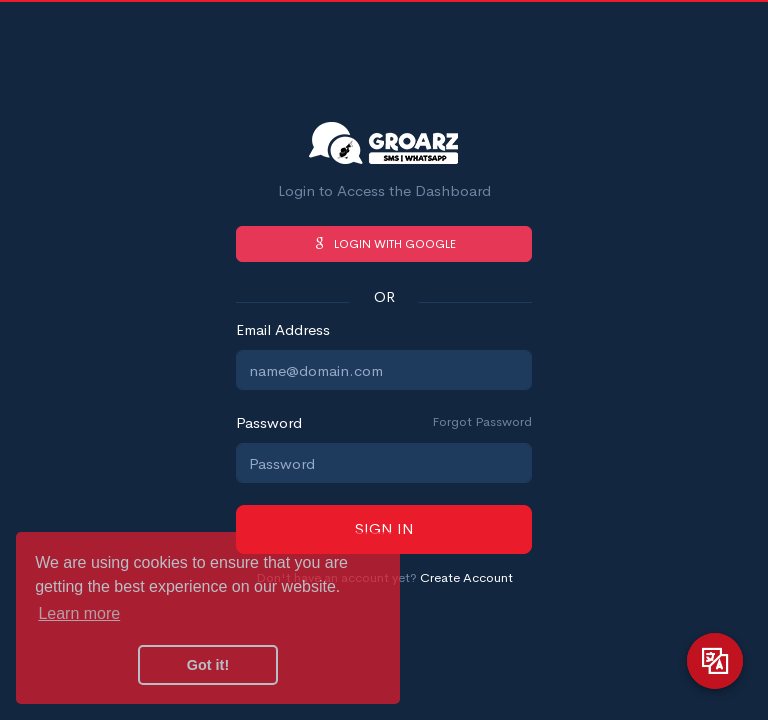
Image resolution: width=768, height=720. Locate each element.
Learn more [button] (79, 613)
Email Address (283, 329)
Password (269, 422)
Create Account (466, 577)
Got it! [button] (208, 665)
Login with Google (384, 244)
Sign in (384, 528)
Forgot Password (482, 421)
